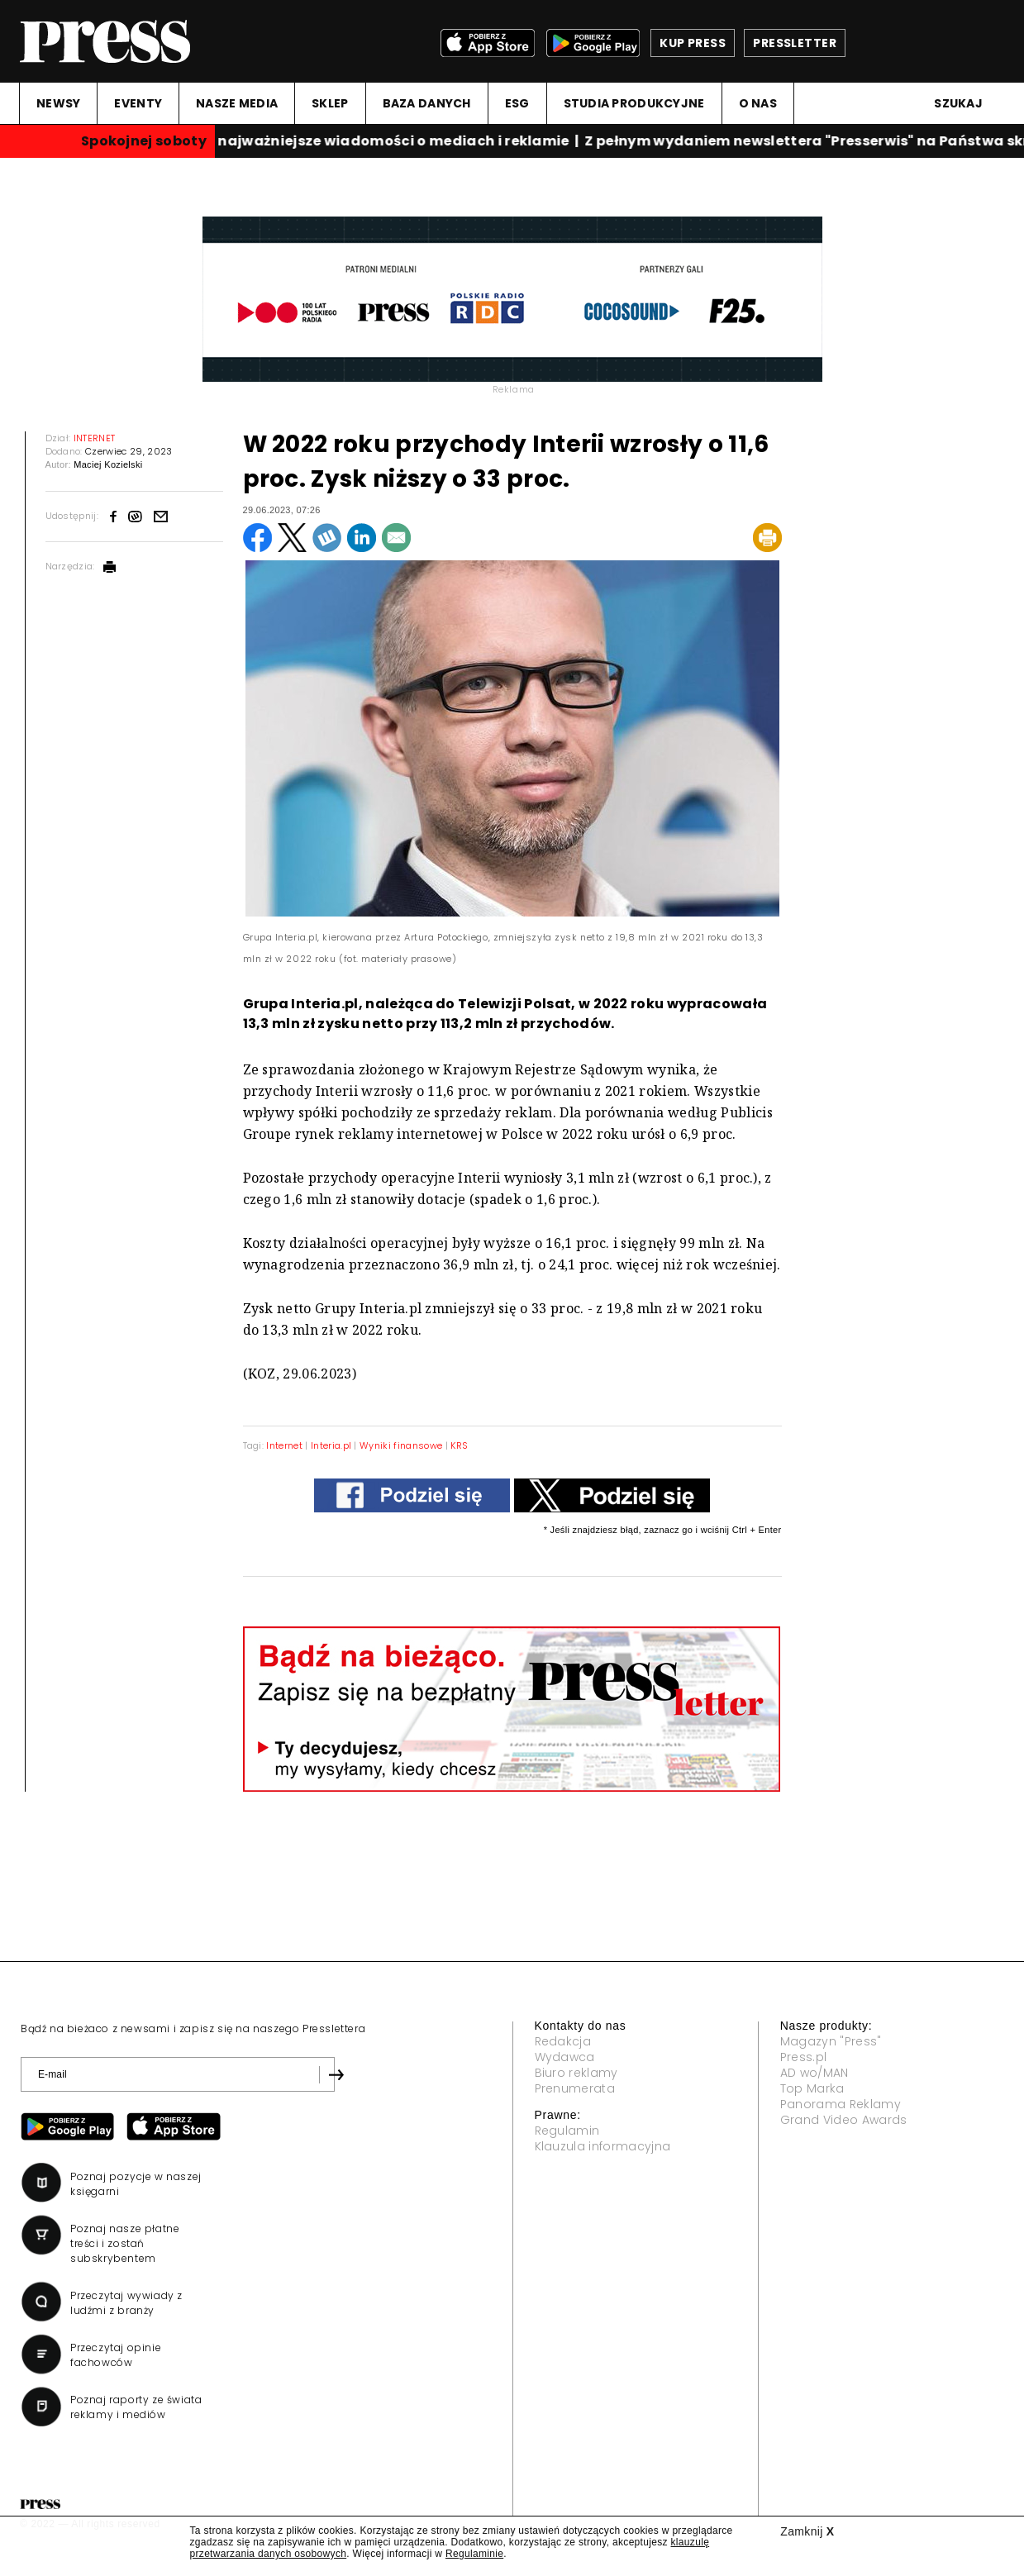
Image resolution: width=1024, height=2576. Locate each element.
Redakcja (563, 2041)
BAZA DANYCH (427, 103)
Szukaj (958, 103)
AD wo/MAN (814, 2072)
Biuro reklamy (576, 2072)
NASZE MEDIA (237, 103)
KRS (459, 1445)
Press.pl (803, 2057)
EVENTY (138, 103)
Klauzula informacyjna (603, 2146)
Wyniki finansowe (401, 1445)
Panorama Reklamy (840, 2104)
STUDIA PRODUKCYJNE (634, 103)
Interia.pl (331, 1445)
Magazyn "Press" (831, 2041)
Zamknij (807, 2531)
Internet (284, 1445)
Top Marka (812, 2088)
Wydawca (565, 2057)
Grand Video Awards (843, 2120)
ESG (517, 103)
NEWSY (58, 103)
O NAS (758, 103)
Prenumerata (575, 2088)
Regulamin (567, 2130)
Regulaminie (474, 2553)
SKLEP (330, 103)
